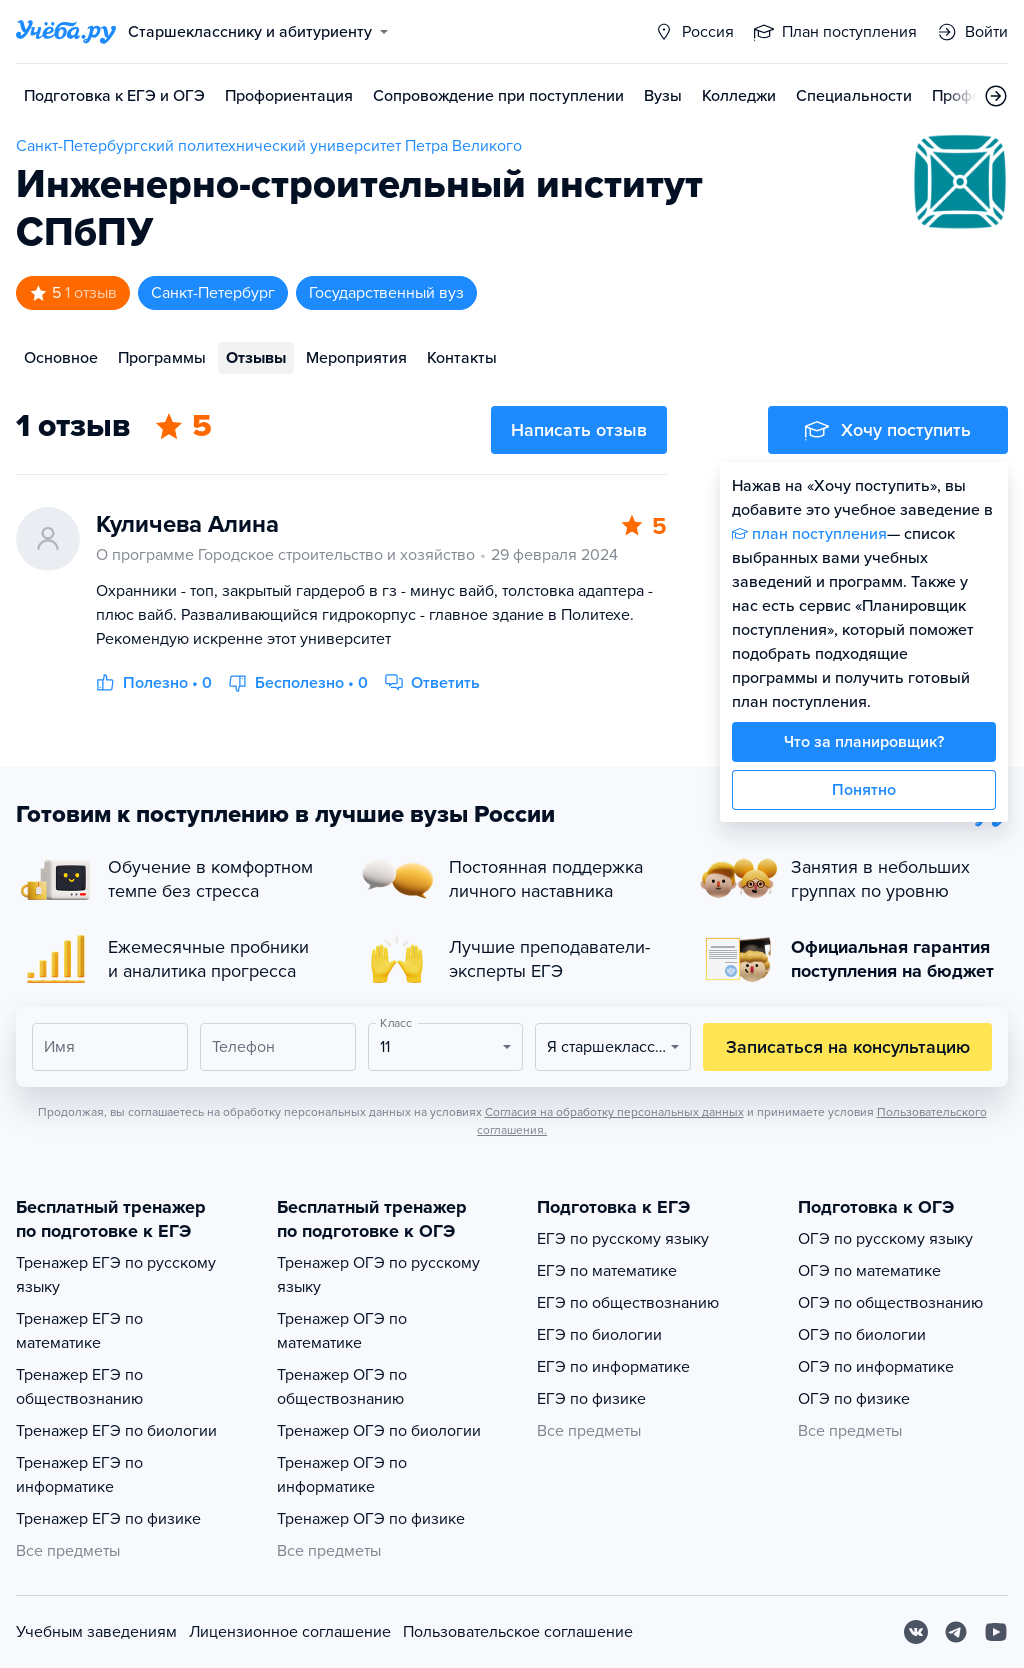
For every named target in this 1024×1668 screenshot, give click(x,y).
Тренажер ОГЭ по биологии (379, 1431)
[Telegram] (956, 1632)
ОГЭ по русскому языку (885, 1239)
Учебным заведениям (96, 1632)
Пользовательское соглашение (518, 1632)
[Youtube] (996, 1632)
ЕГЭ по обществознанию (628, 1303)
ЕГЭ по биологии (599, 1335)
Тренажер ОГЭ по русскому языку (378, 1275)
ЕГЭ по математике (607, 1271)
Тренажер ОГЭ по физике (371, 1519)
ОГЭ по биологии (862, 1335)
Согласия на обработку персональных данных (614, 1112)
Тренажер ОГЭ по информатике (342, 1475)
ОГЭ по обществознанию (890, 1303)
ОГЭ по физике (854, 1399)
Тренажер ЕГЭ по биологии (116, 1431)
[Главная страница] (66, 32)
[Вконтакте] (916, 1632)
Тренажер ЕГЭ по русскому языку (116, 1275)
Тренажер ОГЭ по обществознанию (342, 1387)
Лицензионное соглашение (290, 1632)
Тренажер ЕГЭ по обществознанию (79, 1387)
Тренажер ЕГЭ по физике (108, 1519)
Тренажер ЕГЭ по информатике (79, 1475)
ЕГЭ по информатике (613, 1367)
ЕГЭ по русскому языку (623, 1239)
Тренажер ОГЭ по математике (342, 1331)
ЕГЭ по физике (591, 1399)
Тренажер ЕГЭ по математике (79, 1331)
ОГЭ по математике (869, 1271)
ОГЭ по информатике (876, 1367)
